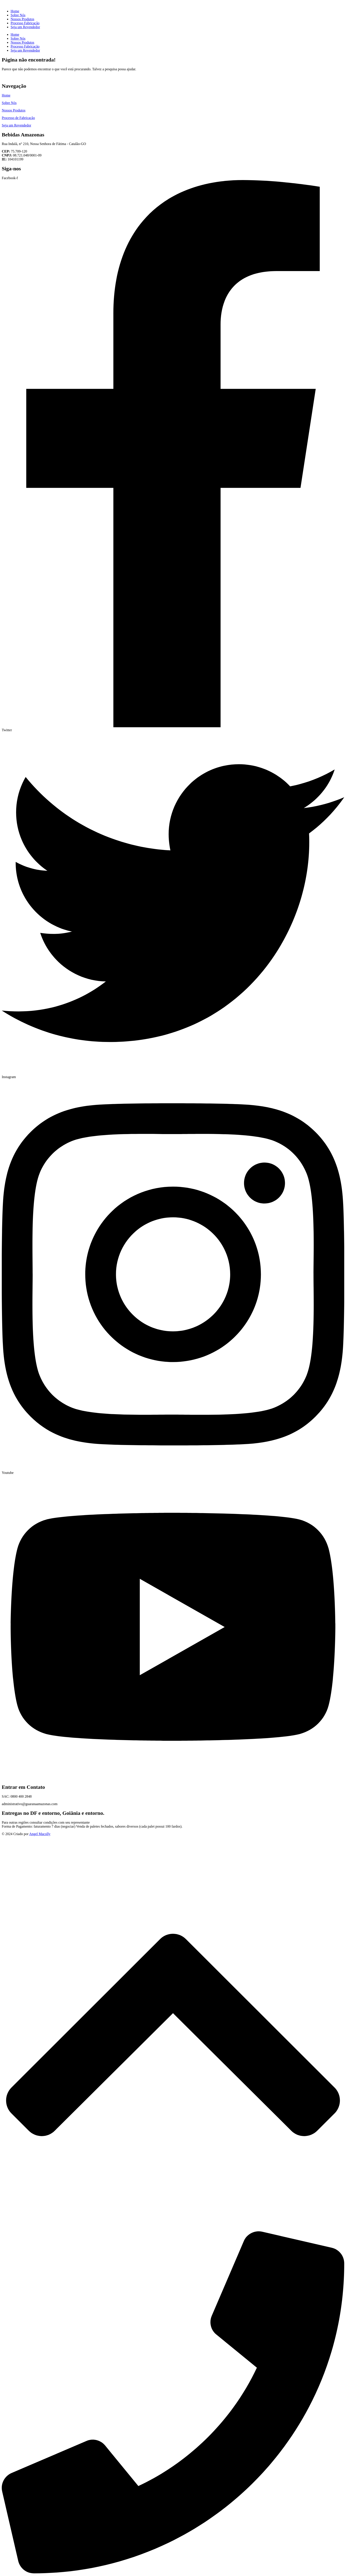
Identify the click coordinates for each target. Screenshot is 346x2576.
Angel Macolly (39, 1834)
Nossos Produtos (22, 19)
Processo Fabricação (25, 23)
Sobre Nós (18, 15)
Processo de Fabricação (18, 118)
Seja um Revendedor (25, 27)
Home (15, 11)
